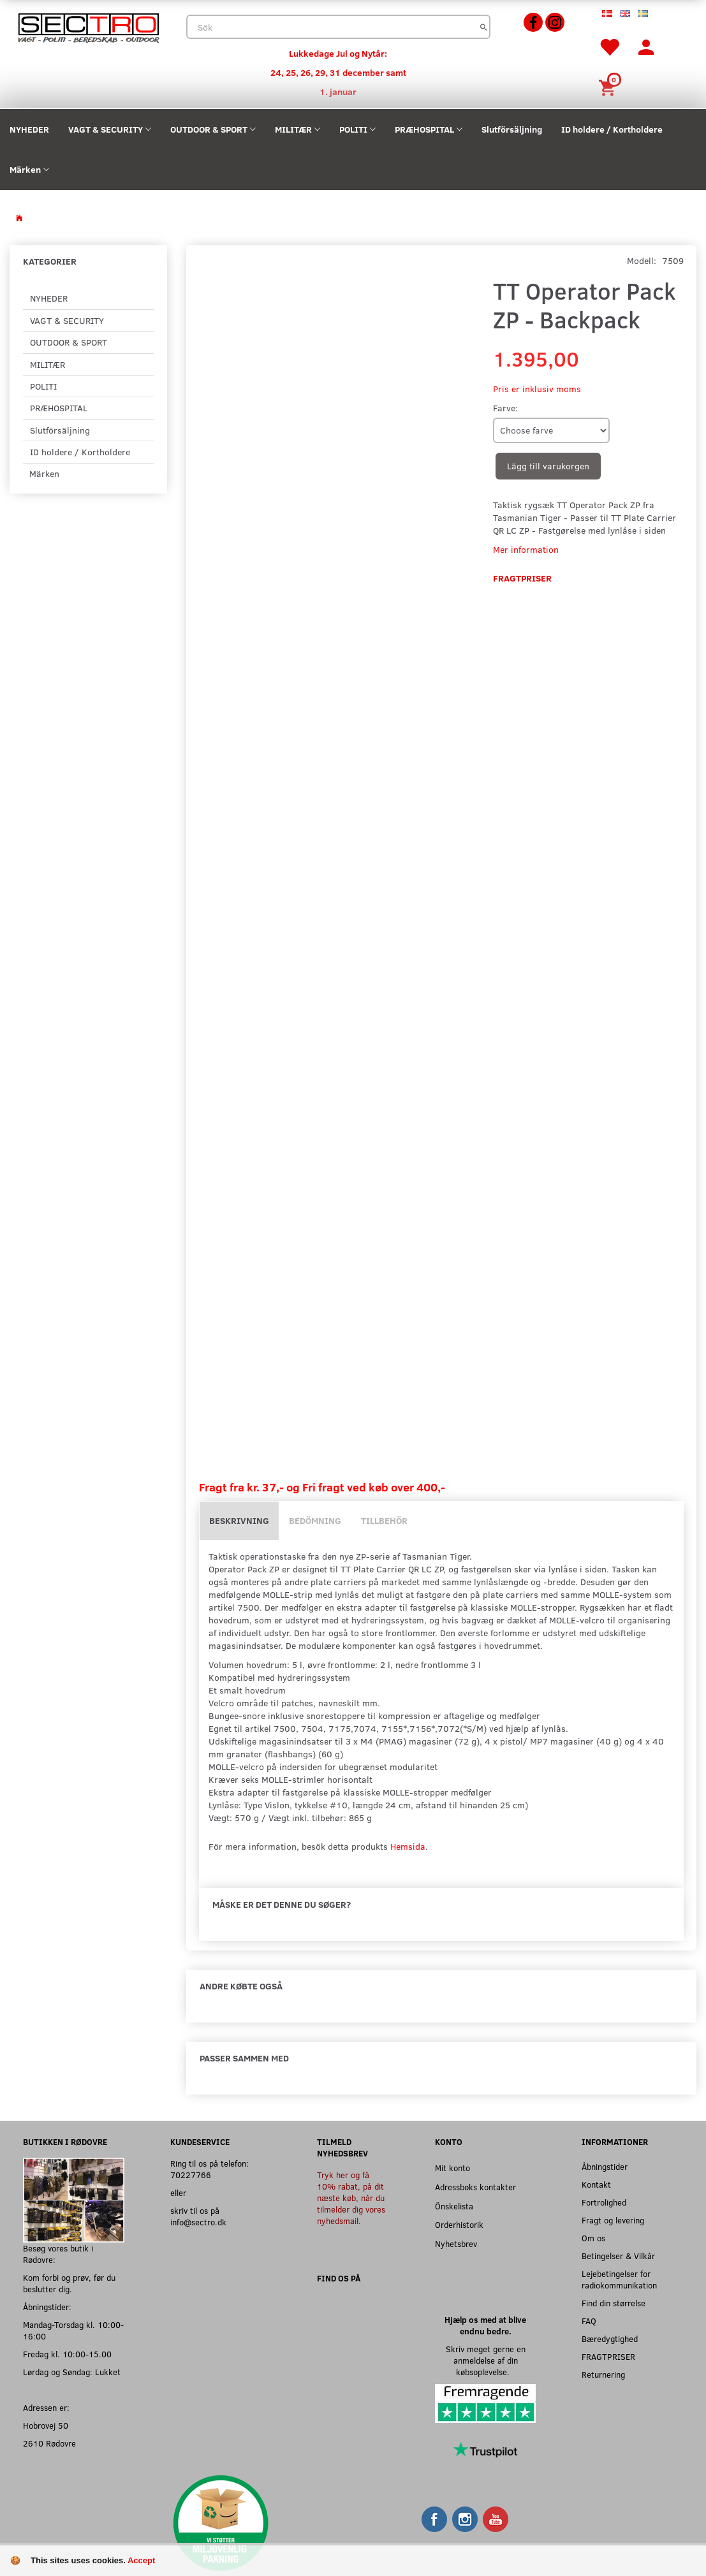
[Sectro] (88, 26)
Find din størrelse (613, 2302)
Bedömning (315, 1520)
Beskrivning (239, 1520)
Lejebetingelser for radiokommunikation (619, 2279)
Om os (593, 2237)
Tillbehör (384, 1520)
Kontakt (596, 2184)
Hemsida (407, 1846)
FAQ (589, 2320)
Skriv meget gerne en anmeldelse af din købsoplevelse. (486, 2360)
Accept (141, 2560)
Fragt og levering (613, 2219)
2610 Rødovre (49, 2443)
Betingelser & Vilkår (618, 2255)
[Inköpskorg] (609, 86)
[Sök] (483, 26)
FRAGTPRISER (608, 2356)
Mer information (526, 549)
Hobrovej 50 (45, 2425)
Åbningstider (605, 2166)
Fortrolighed (604, 2202)
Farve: (505, 408)
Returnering (603, 2374)
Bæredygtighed (610, 2338)
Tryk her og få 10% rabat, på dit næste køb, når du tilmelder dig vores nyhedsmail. (351, 2197)
